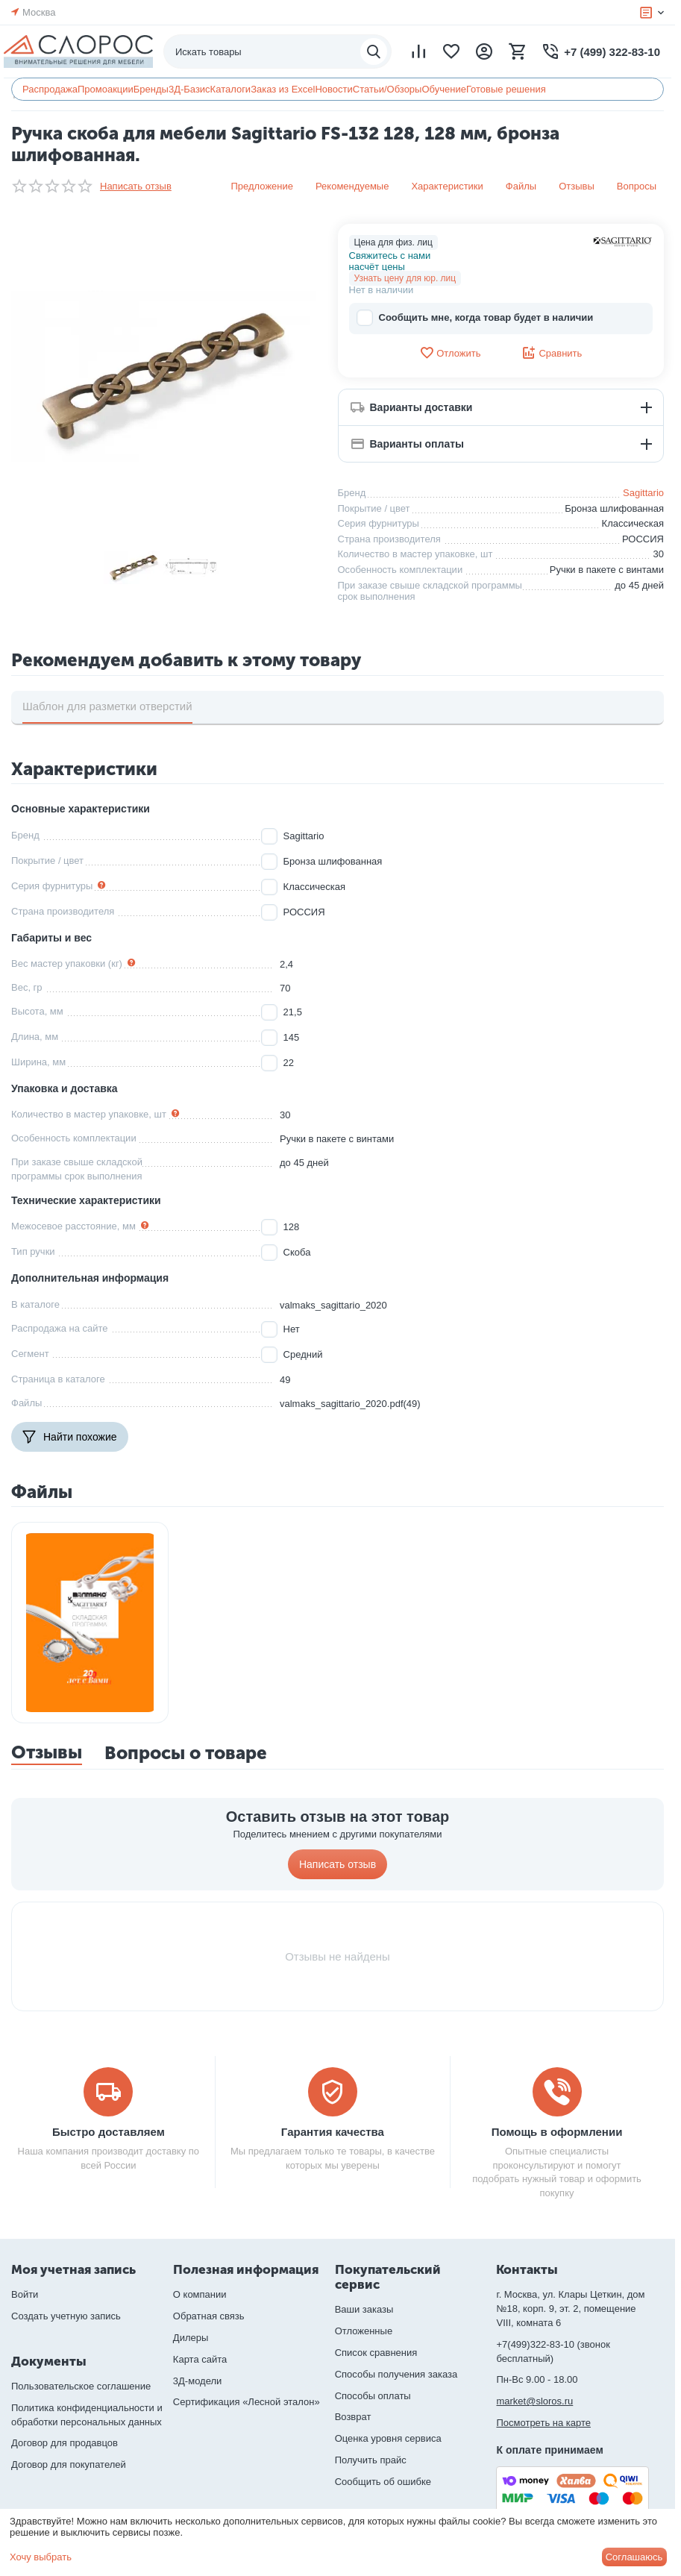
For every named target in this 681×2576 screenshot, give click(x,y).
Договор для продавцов (64, 2442)
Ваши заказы (364, 2309)
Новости (333, 89)
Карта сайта (200, 2359)
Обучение (443, 89)
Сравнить (551, 352)
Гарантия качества (332, 2131)
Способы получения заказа (396, 2374)
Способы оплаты (373, 2395)
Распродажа (50, 89)
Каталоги (230, 89)
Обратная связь (209, 2316)
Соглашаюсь (634, 2557)
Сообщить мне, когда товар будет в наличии (475, 318)
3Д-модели (197, 2381)
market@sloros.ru (534, 2401)
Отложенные (363, 2331)
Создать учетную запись (66, 2316)
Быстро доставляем (108, 2131)
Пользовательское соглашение (81, 2386)
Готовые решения (506, 89)
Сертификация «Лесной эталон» (246, 2401)
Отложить (449, 352)
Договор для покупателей (68, 2464)
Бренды (151, 89)
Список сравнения (376, 2352)
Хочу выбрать (41, 2557)
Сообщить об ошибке (383, 2481)
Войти (24, 2294)
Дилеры (190, 2337)
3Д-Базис (189, 89)
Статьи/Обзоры (387, 89)
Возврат (353, 2416)
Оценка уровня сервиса (388, 2438)
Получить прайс (371, 2460)
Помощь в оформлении (557, 2131)
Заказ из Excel (283, 89)
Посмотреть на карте (543, 2422)
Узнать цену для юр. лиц (405, 278)
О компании (200, 2294)
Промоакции (106, 89)
